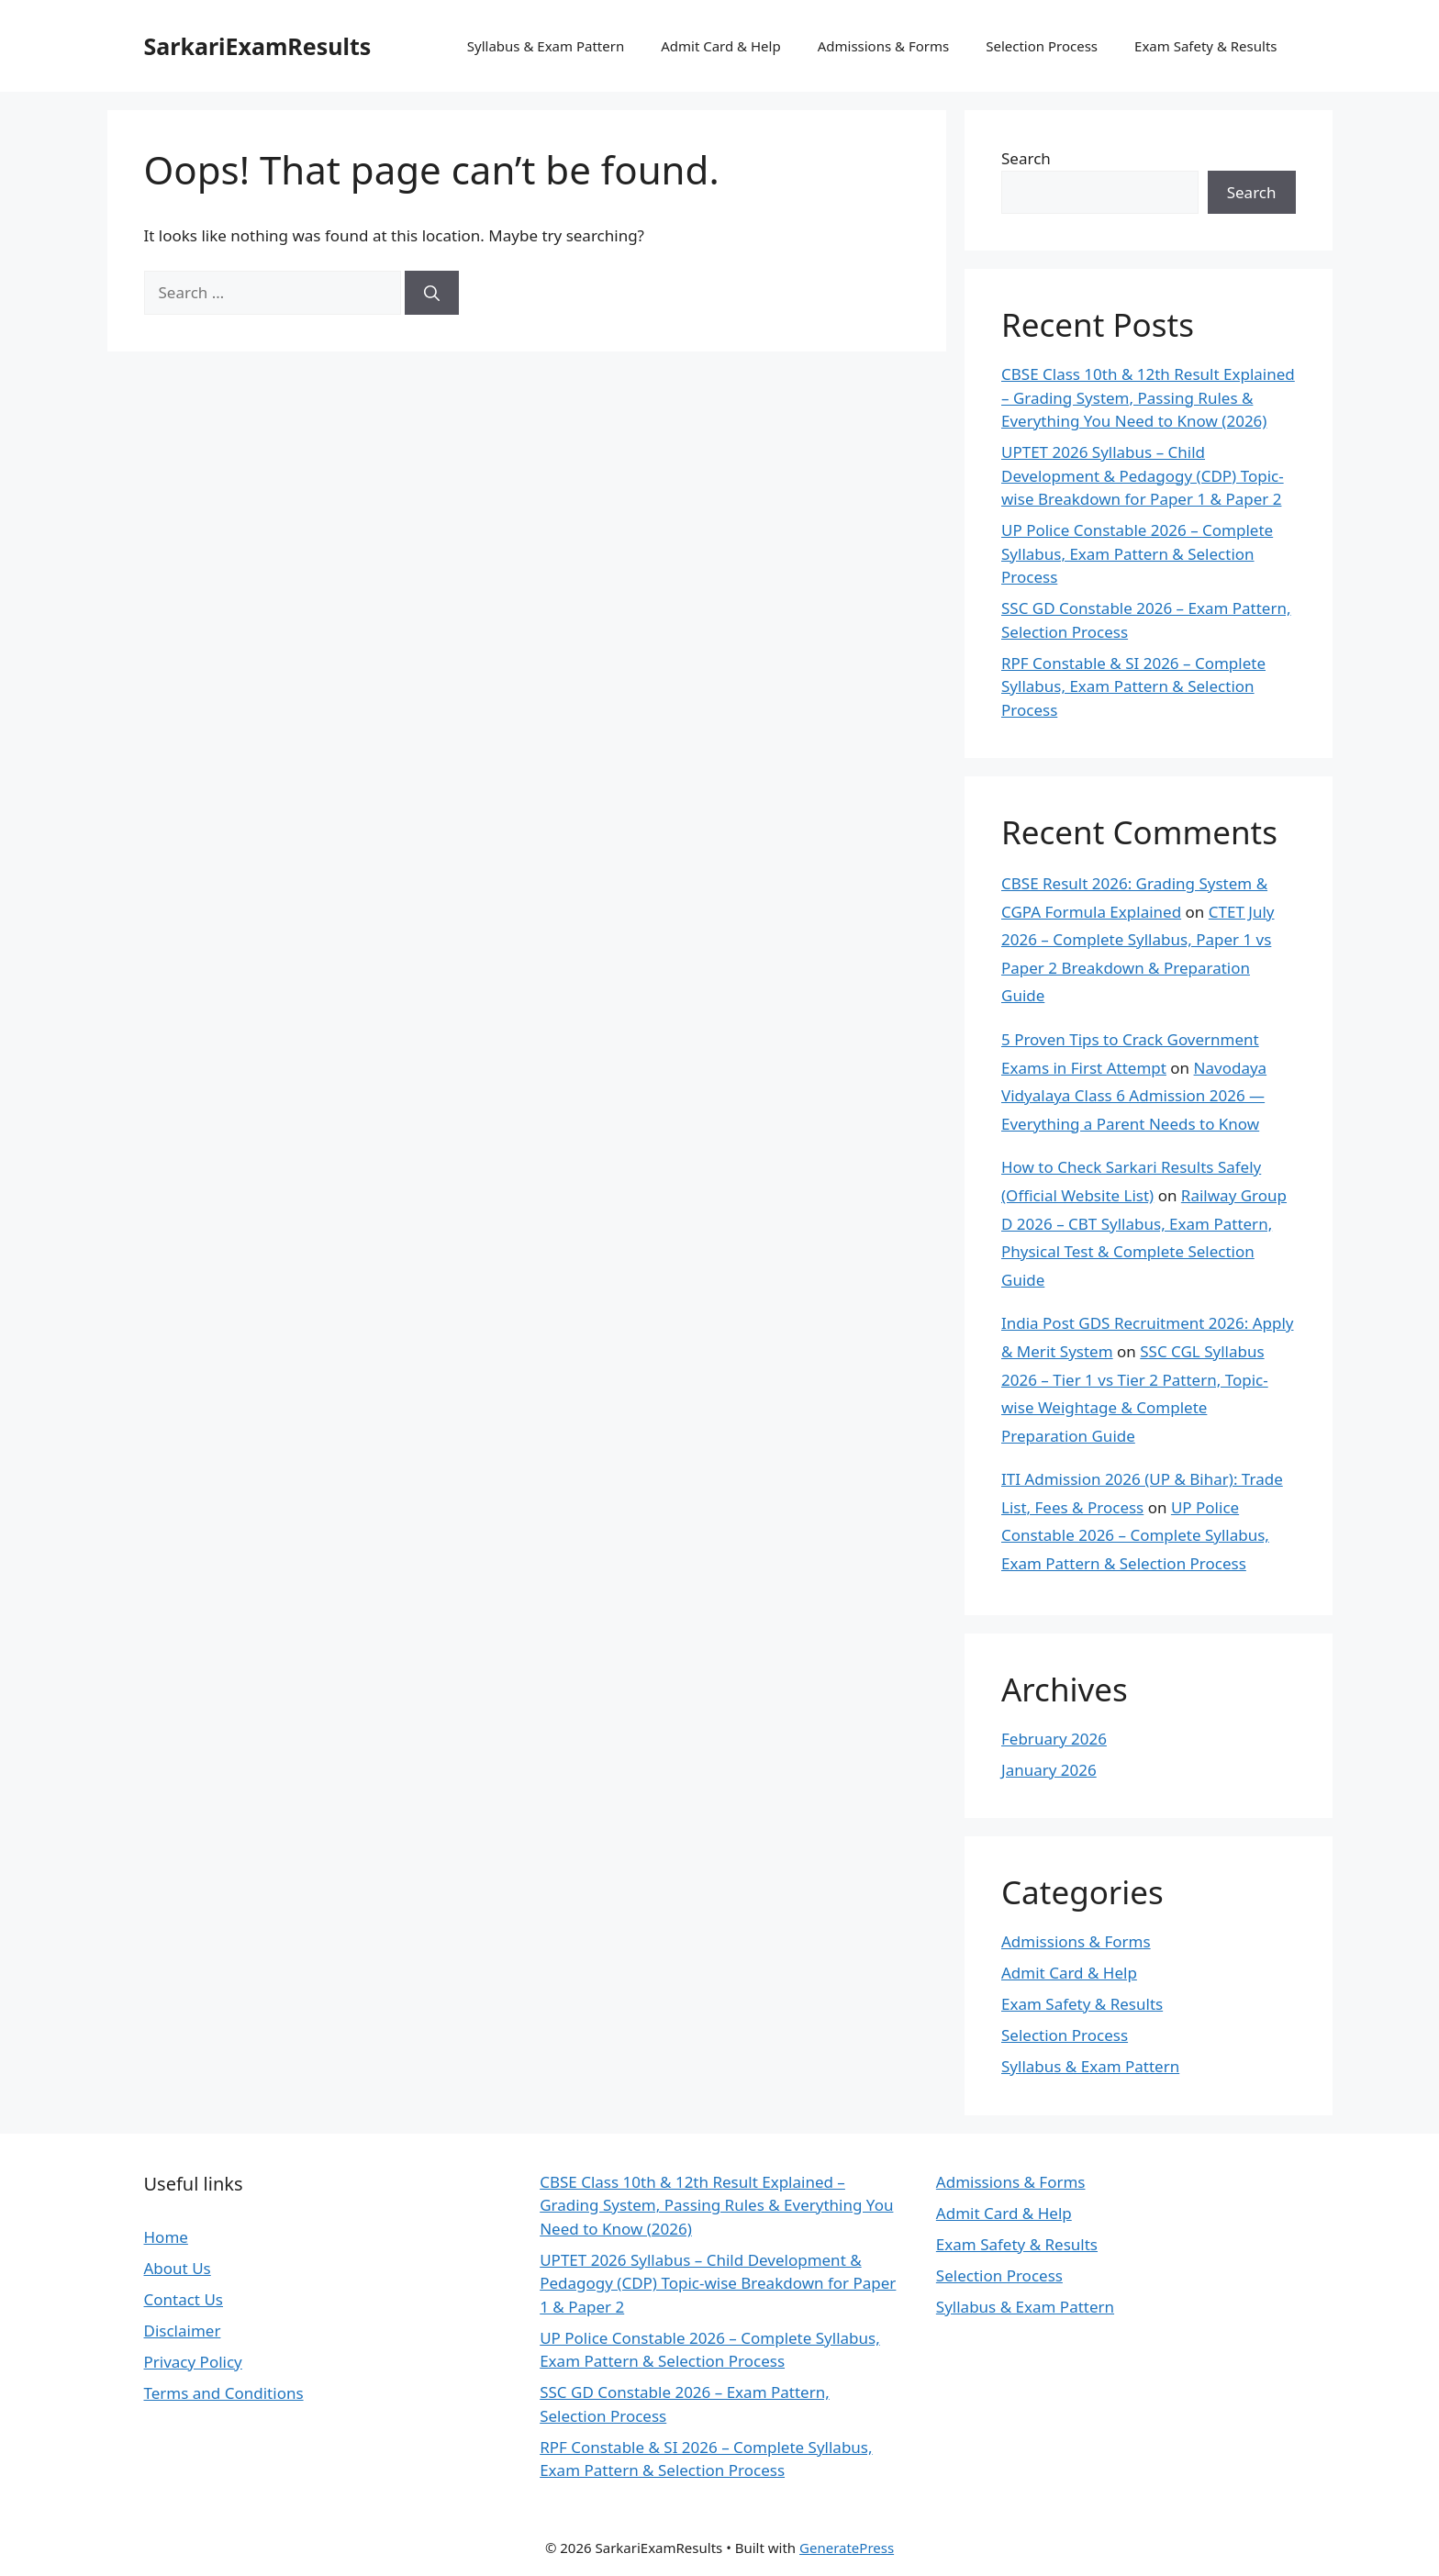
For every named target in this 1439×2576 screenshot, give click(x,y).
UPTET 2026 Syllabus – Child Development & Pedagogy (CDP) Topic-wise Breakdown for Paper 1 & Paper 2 (1142, 475)
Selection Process (1042, 46)
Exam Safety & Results (1205, 46)
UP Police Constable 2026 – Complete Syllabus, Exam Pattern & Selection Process (1137, 553)
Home (166, 2236)
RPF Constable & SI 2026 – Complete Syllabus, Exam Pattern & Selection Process (1133, 686)
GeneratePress (846, 2547)
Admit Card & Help (721, 46)
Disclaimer (182, 2330)
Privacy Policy (193, 2361)
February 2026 (1054, 1738)
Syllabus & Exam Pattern (545, 46)
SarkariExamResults (258, 45)
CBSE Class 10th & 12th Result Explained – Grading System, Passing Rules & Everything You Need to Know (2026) (1148, 397)
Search (1026, 158)
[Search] (432, 293)
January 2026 (1049, 1769)
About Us (177, 2268)
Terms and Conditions (224, 2392)
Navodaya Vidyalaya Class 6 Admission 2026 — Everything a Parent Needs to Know (1133, 1095)
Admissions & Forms (884, 46)
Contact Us (184, 2299)
